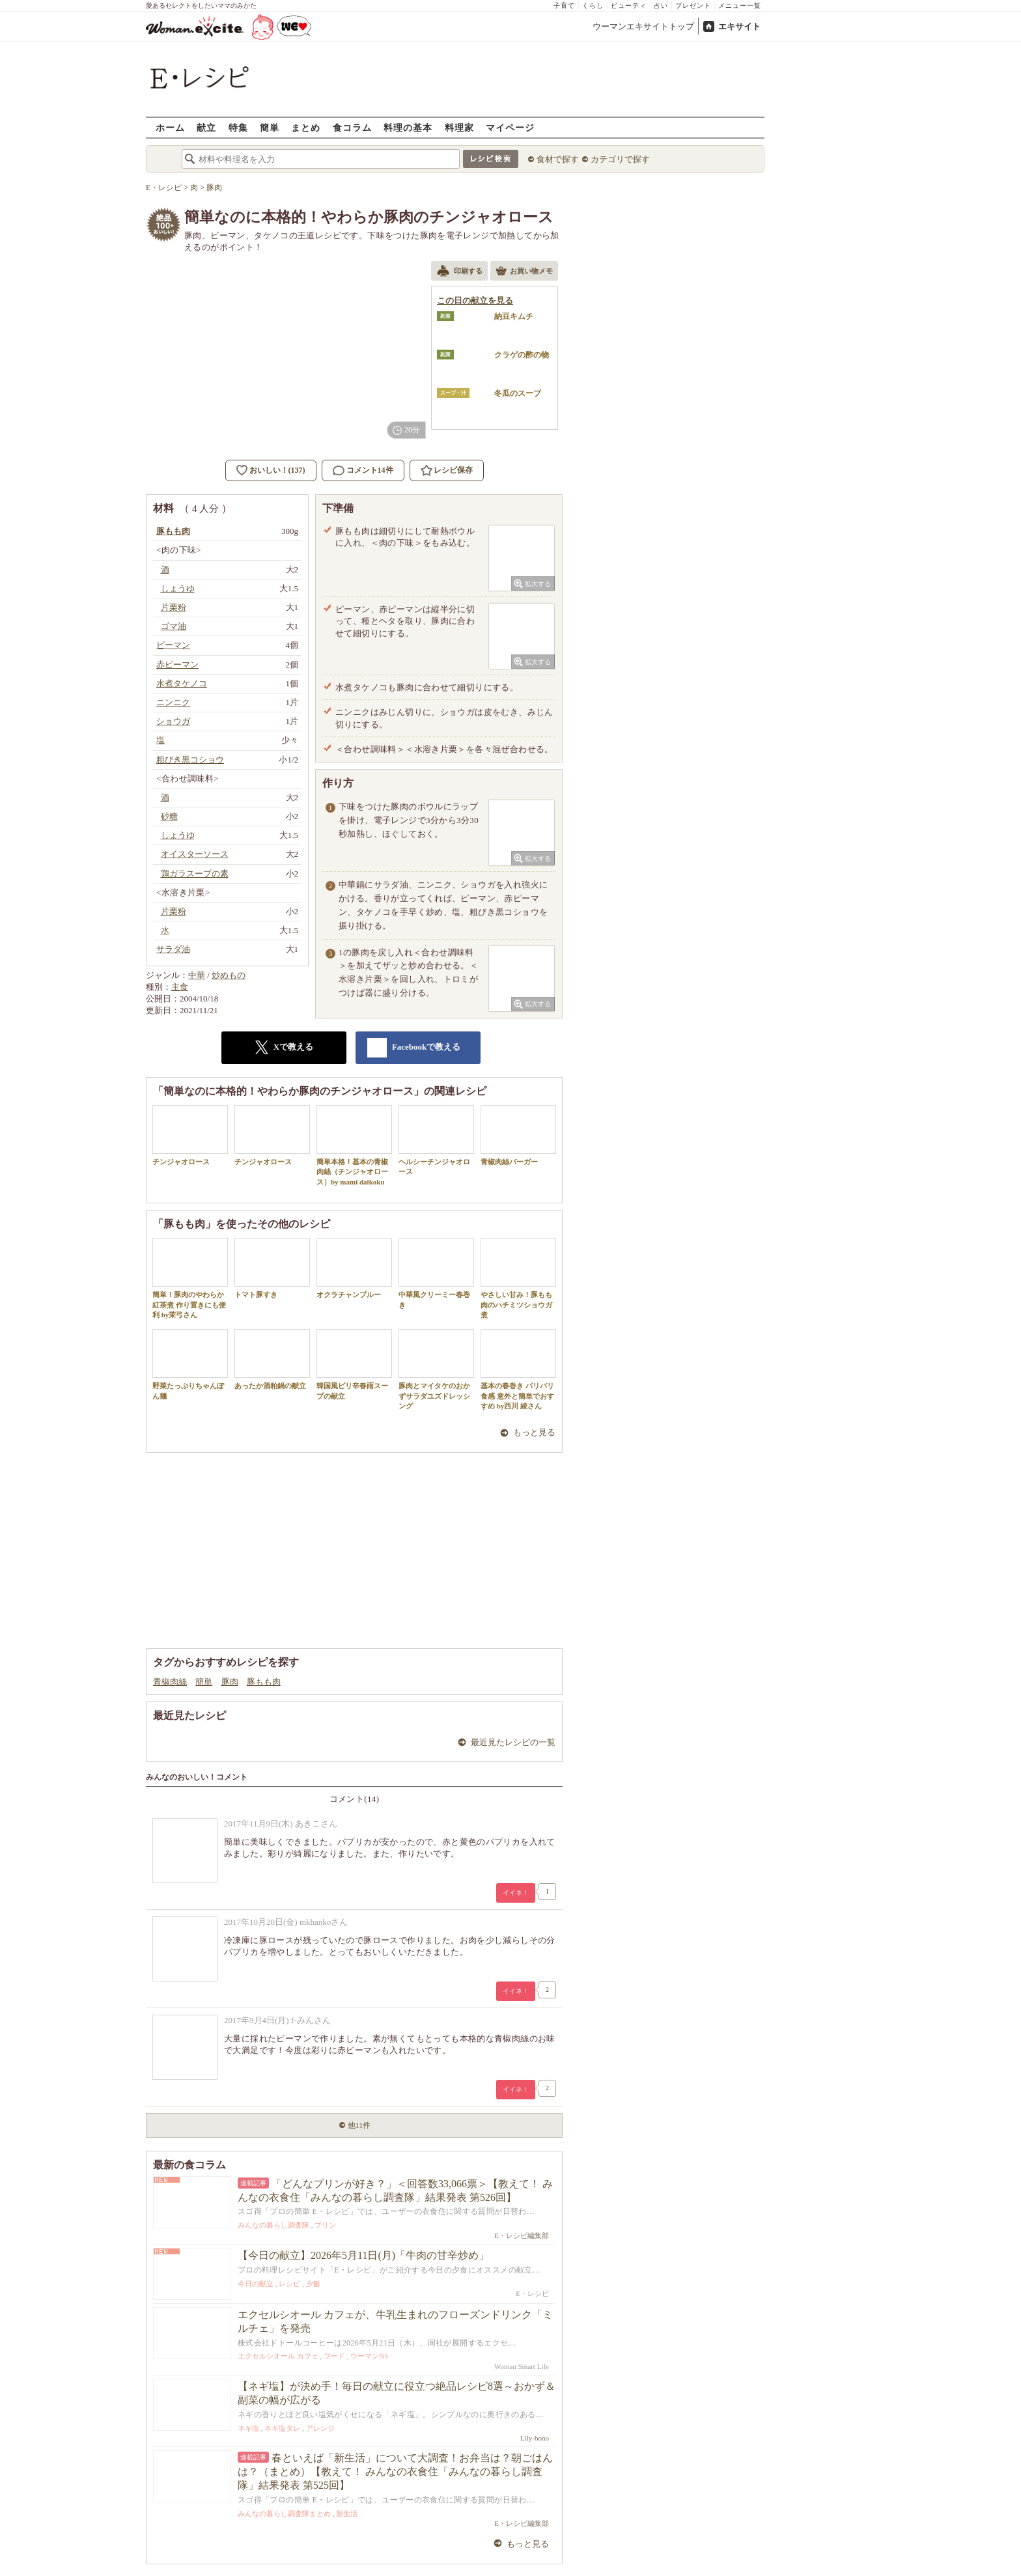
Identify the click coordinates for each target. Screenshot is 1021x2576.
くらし (593, 5)
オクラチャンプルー (354, 1268)
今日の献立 (255, 2284)
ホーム (170, 127)
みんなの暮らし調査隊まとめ (284, 2513)
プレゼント (693, 5)
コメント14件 (363, 470)
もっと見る (534, 1432)
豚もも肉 (264, 1682)
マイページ (510, 127)
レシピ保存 (453, 470)
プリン (325, 2225)
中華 (196, 975)
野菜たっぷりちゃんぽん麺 (190, 1364)
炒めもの (228, 975)
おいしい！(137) (277, 470)
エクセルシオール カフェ (278, 2356)
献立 (206, 127)
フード (334, 2356)
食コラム (352, 127)
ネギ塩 (248, 2428)
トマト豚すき (272, 1268)
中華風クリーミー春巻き (436, 1273)
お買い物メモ (524, 272)
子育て (564, 5)
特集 (238, 127)
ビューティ (629, 5)
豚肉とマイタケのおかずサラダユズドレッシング (436, 1369)
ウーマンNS (369, 2356)
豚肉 (229, 1682)
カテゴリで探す (620, 159)
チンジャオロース (190, 1135)
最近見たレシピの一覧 (513, 1742)
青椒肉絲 (170, 1682)
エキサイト (739, 26)
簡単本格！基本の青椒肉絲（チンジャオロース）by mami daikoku (354, 1145)
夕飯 (313, 2284)
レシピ (289, 2284)
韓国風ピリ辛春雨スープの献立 (354, 1364)
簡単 (269, 127)
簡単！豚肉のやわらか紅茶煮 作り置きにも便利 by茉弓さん (190, 1278)
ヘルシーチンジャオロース (436, 1140)
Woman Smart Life (521, 2366)
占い (661, 5)
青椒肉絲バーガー (518, 1135)
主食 (179, 987)
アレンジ (320, 2428)
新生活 (346, 2513)
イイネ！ (516, 1892)
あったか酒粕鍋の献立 (272, 1359)
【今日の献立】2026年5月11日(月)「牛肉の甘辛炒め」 (363, 2255)
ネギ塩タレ (282, 2428)
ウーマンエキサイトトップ (643, 26)
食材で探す (558, 159)
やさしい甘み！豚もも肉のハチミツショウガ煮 (518, 1278)
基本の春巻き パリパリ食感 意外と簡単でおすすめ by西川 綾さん (518, 1369)
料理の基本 (408, 127)
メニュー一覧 (739, 5)
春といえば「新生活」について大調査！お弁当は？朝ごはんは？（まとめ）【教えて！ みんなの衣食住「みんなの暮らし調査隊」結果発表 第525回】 (395, 2471)
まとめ (305, 127)
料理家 (459, 127)
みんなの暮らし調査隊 (273, 2225)
